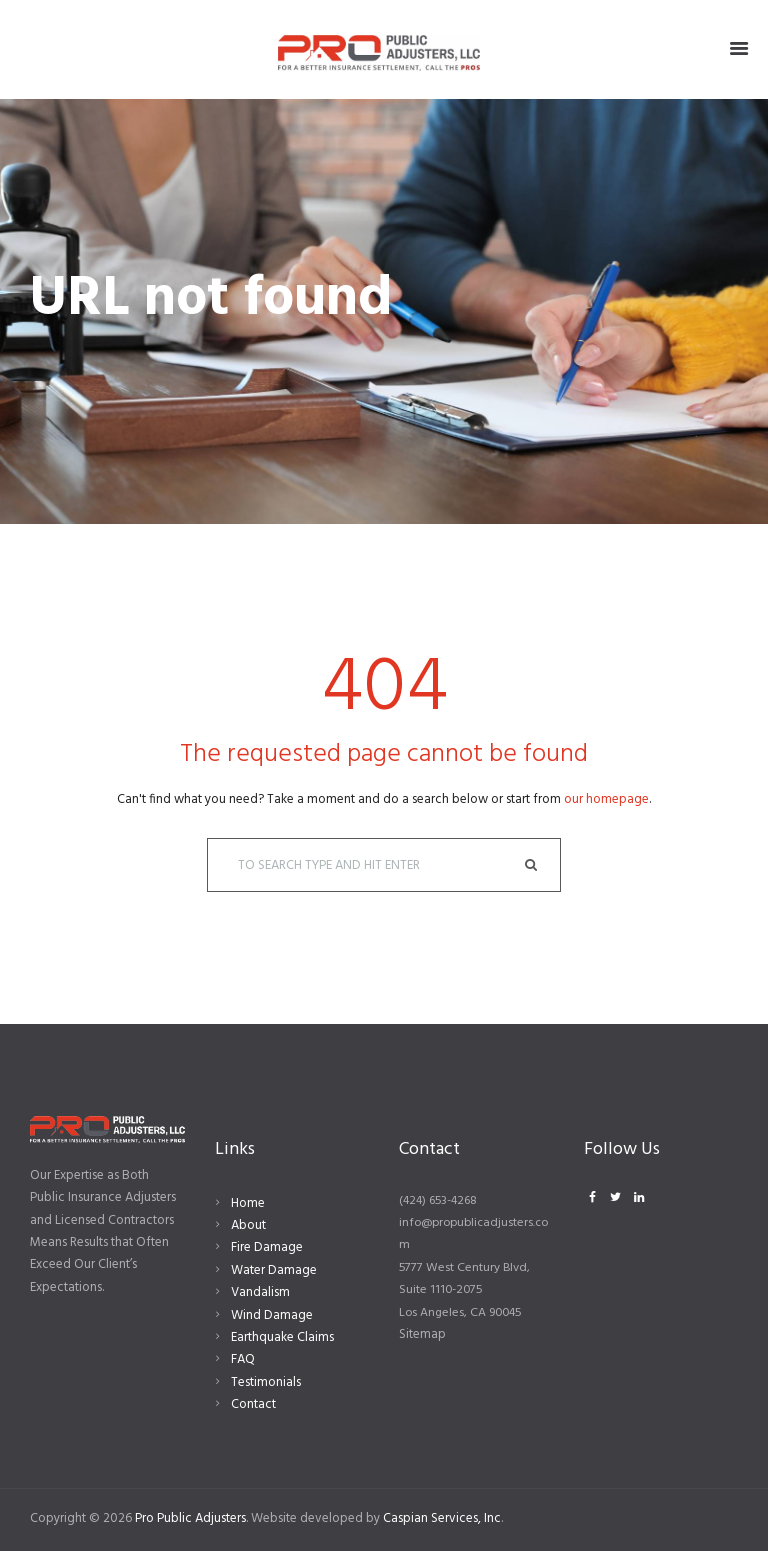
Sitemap (422, 1334)
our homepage (606, 799)
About (248, 1225)
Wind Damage (272, 1315)
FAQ (243, 1359)
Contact (253, 1404)
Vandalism (260, 1292)
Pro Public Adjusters (190, 1518)
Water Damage (274, 1270)
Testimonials (266, 1382)
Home (248, 1203)
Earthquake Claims (282, 1337)
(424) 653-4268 (438, 1201)
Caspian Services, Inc (442, 1518)
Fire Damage (267, 1247)
